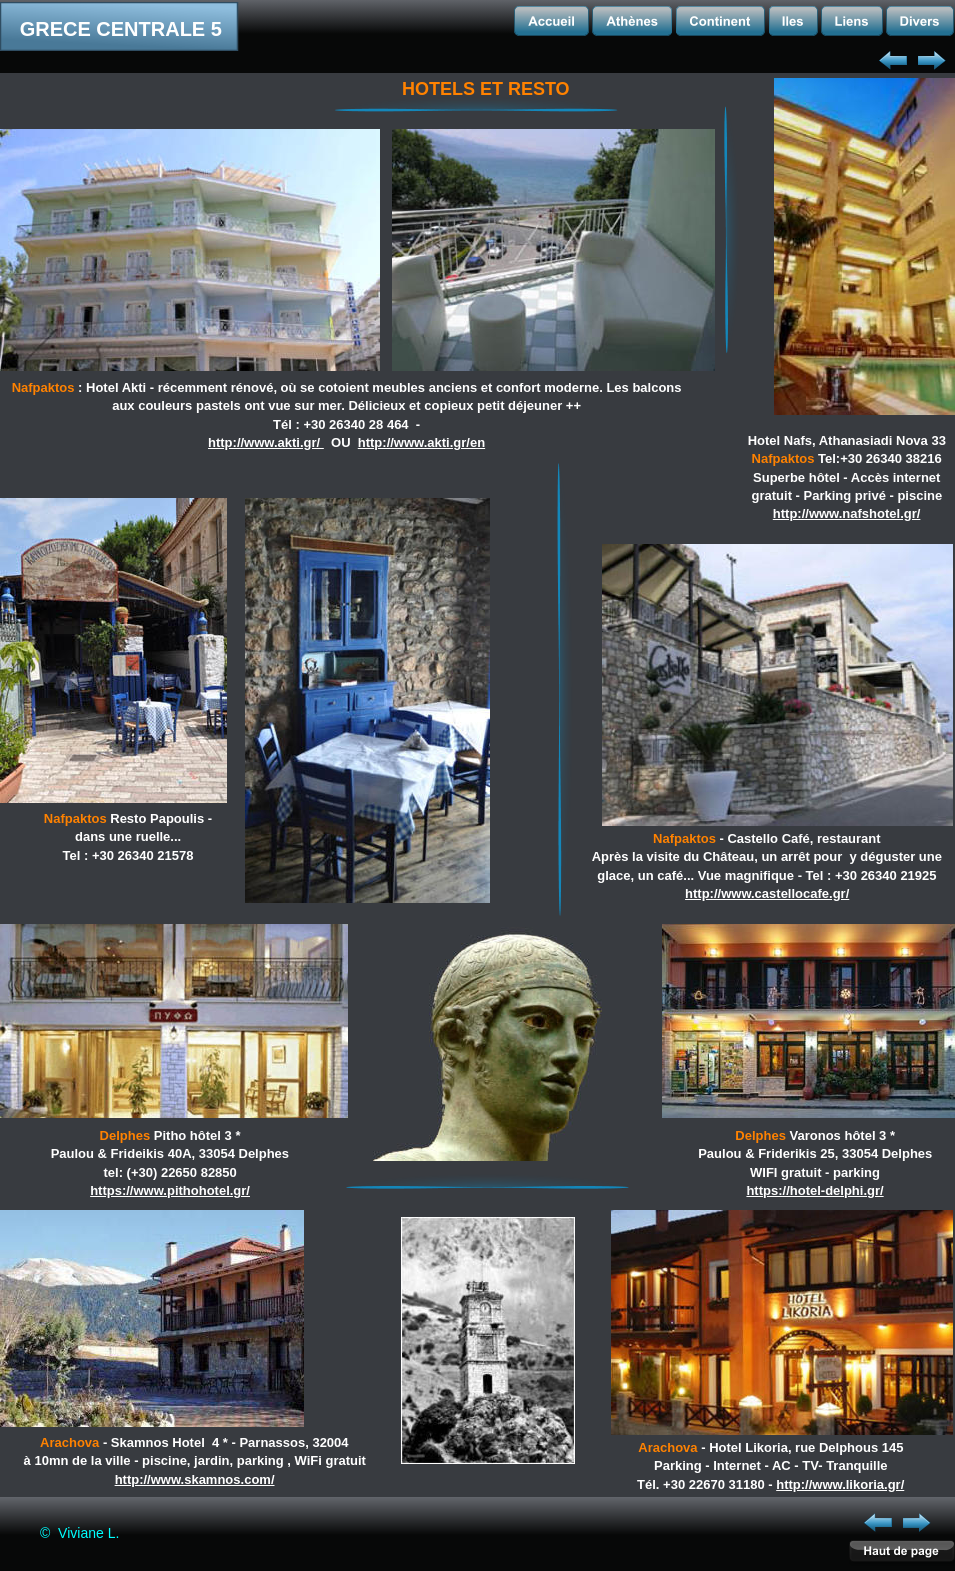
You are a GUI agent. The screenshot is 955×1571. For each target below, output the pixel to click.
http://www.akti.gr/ (266, 442)
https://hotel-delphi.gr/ (814, 1190)
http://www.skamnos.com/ (195, 1479)
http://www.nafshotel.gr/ (847, 513)
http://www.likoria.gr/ (840, 1484)
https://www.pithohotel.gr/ (170, 1190)
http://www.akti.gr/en (421, 442)
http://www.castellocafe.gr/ (767, 893)
